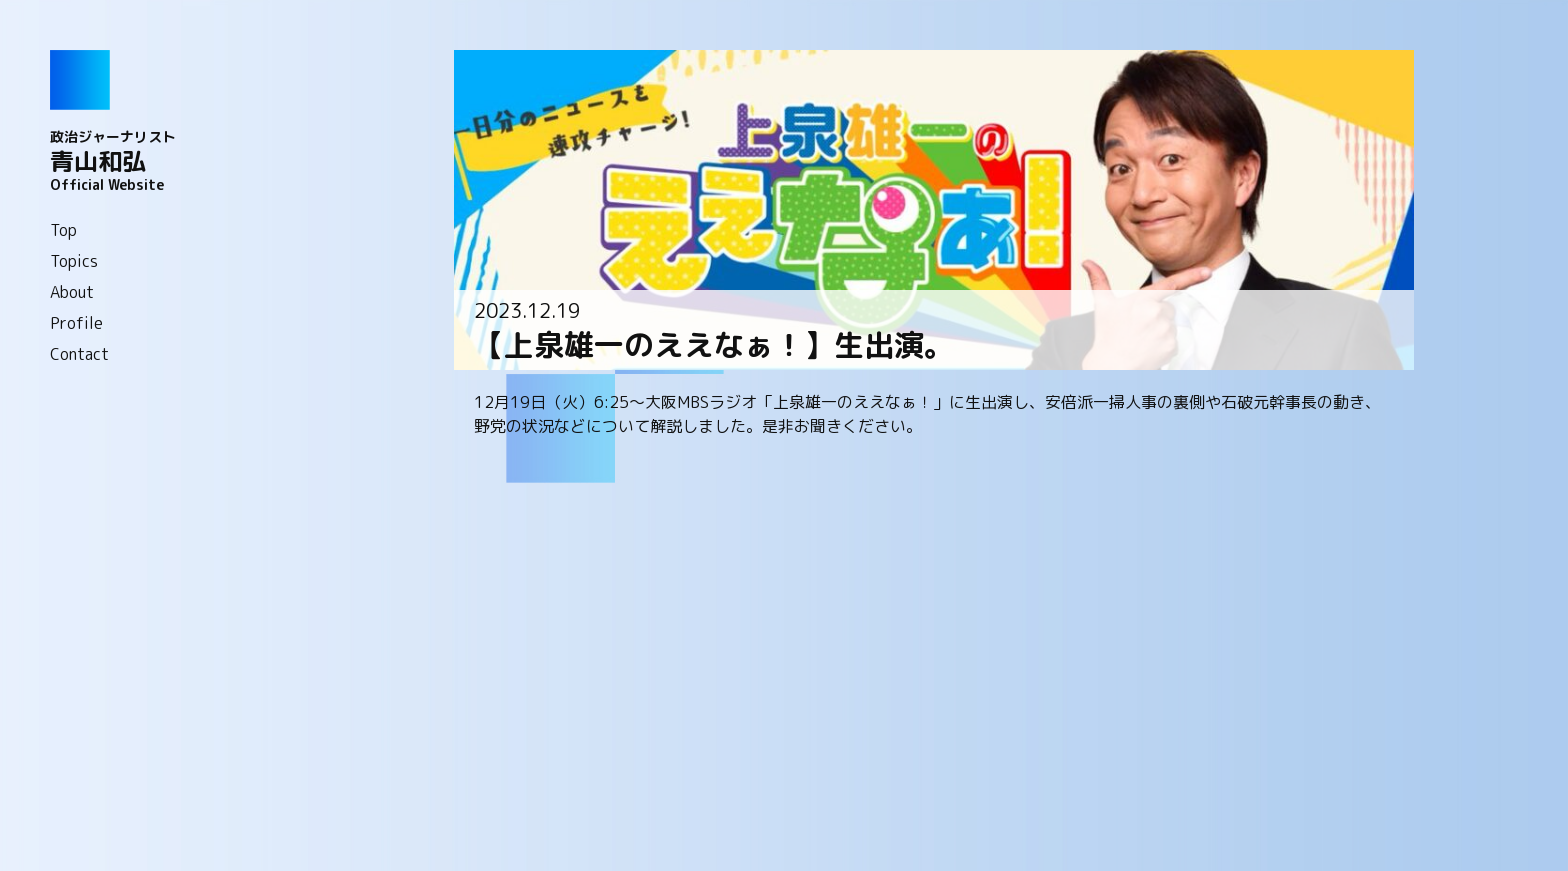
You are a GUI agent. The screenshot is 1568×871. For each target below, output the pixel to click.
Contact (79, 354)
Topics (74, 261)
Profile (76, 323)
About (72, 292)
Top (63, 230)
